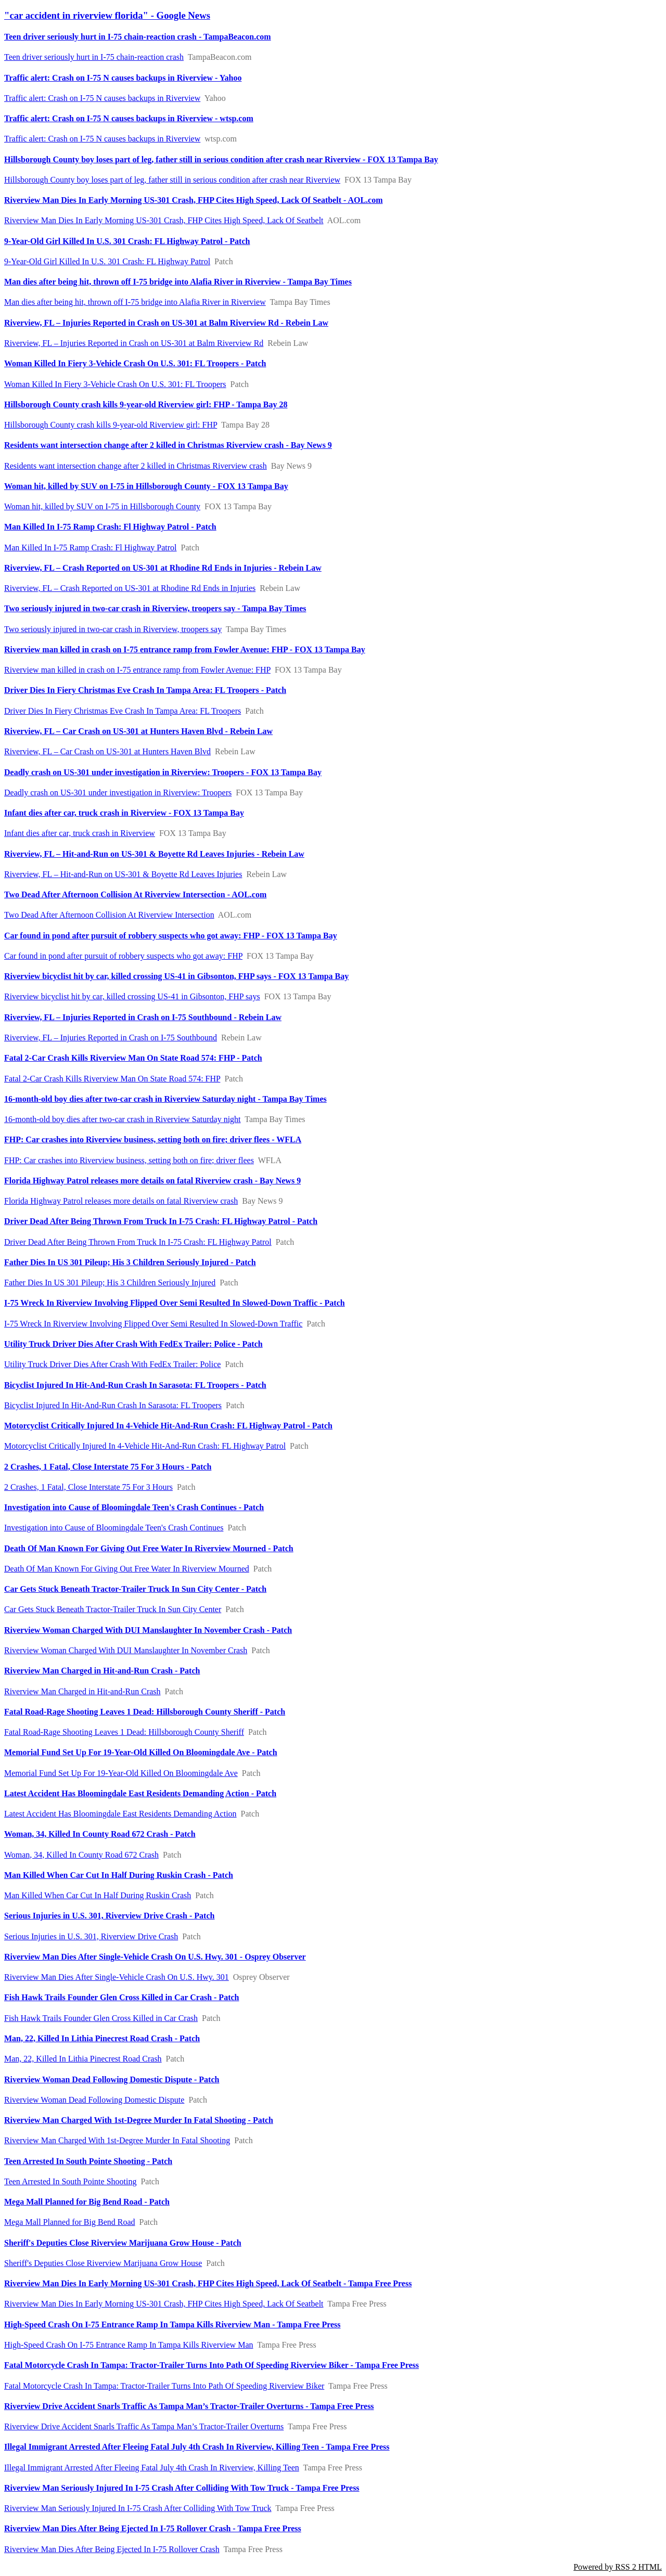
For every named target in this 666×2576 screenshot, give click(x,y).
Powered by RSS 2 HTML (617, 2566)
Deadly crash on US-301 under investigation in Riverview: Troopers (118, 792)
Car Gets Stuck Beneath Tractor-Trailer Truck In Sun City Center (112, 1609)
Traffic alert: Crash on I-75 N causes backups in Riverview (102, 98)
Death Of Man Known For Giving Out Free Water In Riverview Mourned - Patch (148, 1548)
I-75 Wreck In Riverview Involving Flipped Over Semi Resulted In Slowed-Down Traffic (153, 1323)
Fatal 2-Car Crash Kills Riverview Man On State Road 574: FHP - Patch (133, 1057)
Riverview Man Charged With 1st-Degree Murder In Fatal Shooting (117, 2140)
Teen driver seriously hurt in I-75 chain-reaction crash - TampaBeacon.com (137, 36)
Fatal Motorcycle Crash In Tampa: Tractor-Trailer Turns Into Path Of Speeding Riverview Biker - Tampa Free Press (211, 2365)
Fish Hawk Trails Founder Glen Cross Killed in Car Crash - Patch (121, 1997)
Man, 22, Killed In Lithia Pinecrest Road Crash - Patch (102, 2038)
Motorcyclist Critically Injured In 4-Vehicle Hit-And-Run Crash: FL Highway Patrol (145, 1445)
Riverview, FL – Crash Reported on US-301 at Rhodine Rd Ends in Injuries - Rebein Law (163, 567)
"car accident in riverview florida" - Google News (107, 15)
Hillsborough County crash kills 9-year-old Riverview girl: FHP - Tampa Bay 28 (145, 404)
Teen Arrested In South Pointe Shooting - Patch (88, 2161)
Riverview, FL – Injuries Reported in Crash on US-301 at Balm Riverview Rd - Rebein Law (166, 322)
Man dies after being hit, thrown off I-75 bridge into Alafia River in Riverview (135, 302)
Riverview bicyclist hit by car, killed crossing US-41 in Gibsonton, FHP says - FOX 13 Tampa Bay (176, 976)
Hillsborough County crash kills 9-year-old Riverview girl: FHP (110, 424)
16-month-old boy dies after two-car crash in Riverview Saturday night (122, 1119)
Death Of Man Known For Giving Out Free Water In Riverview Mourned (126, 1568)
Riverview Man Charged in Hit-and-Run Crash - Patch (102, 1670)
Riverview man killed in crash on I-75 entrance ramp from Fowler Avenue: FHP (137, 669)
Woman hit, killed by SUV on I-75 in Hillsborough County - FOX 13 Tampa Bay (146, 486)
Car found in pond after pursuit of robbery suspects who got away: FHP (123, 955)
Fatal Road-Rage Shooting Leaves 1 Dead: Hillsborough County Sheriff (124, 1732)
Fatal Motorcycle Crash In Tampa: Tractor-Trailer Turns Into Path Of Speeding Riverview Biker (164, 2385)
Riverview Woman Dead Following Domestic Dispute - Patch (111, 2079)
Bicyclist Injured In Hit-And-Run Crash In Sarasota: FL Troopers (113, 1405)
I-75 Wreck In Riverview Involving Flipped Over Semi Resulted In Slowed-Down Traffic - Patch (174, 1302)
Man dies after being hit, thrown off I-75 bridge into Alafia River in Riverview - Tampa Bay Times (178, 281)
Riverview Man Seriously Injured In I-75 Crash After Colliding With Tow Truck (138, 2508)
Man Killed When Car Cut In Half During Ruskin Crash (97, 1895)
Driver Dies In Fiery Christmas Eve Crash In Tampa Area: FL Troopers (122, 710)
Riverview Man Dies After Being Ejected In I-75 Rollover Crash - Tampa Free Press (152, 2528)
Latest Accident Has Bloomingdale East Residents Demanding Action (120, 1813)
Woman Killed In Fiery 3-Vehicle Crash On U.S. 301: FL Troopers (115, 384)
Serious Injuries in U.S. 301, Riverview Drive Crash (91, 1936)
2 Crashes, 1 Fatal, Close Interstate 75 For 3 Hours (88, 1487)
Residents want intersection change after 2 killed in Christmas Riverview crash (135, 465)
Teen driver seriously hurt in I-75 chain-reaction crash (94, 57)
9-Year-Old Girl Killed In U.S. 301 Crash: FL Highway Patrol (107, 261)
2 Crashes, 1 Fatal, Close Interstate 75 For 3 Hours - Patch (107, 1466)
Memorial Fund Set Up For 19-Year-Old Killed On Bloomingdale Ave (121, 1773)
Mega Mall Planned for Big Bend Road (69, 2222)
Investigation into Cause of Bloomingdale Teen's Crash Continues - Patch (134, 1507)
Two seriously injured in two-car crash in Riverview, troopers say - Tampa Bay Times (155, 608)
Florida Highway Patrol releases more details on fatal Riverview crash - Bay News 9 (152, 1180)
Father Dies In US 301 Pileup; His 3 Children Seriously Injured (109, 1282)
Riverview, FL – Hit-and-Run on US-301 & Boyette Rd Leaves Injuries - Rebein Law (154, 853)
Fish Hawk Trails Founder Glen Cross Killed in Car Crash (101, 2018)
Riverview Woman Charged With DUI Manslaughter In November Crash (125, 1650)
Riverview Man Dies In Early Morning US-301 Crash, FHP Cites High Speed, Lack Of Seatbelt (164, 220)
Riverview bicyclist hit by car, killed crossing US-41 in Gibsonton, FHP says (132, 996)
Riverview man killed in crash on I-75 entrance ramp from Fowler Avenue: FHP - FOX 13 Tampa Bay (184, 649)
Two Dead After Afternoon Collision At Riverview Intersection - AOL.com (135, 894)
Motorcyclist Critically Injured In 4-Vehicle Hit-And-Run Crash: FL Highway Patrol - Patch (168, 1425)
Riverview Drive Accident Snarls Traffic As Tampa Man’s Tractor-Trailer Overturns (144, 2426)
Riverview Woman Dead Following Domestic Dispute (94, 2099)
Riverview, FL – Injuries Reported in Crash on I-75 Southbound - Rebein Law (142, 1017)
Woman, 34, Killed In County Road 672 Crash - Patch (100, 1834)
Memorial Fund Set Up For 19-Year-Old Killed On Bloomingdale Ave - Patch (140, 1752)
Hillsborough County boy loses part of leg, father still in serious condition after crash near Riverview (172, 179)
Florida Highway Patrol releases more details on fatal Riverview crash (121, 1200)
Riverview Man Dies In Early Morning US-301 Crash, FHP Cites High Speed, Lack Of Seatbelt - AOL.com (193, 200)
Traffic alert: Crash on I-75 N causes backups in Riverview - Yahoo (122, 77)
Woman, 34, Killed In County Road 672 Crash (81, 1854)
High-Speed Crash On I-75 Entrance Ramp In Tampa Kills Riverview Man (128, 2344)
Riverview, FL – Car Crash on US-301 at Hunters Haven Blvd (107, 751)
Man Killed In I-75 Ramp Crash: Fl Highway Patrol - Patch (110, 526)
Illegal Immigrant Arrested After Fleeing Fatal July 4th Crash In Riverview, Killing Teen (151, 2467)
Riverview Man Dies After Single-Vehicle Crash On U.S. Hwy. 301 (116, 1977)
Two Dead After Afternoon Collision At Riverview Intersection (109, 914)
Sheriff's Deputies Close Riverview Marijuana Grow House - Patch (122, 2242)
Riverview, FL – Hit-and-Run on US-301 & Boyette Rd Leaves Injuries (123, 874)
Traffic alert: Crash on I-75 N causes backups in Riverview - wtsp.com (128, 118)
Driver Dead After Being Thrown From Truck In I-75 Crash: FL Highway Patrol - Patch (160, 1221)
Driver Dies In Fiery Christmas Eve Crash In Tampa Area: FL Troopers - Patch (145, 690)
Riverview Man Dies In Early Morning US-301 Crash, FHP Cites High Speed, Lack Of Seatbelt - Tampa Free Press (208, 2283)
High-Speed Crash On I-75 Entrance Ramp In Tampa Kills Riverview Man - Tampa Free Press (172, 2324)
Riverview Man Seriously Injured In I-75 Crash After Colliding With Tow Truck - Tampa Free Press (182, 2487)
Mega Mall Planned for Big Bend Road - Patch (87, 2201)
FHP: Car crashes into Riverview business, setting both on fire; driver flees (129, 1160)
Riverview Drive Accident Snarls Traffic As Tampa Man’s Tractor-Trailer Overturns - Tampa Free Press (189, 2406)
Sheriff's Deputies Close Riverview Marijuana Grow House (103, 2263)
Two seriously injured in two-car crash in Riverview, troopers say (113, 629)
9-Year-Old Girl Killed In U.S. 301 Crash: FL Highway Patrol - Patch (127, 241)
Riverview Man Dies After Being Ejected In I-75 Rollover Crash (112, 2549)
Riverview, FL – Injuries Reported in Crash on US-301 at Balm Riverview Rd (133, 343)
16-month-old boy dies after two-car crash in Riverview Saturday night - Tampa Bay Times (165, 1098)
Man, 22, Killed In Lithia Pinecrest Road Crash (83, 2058)
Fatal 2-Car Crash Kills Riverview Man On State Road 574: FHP (112, 1078)
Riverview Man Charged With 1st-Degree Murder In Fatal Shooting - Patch (138, 2120)
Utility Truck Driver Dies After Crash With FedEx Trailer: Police (112, 1364)
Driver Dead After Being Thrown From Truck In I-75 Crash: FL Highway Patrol (138, 1242)
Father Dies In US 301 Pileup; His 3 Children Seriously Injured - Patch (130, 1262)
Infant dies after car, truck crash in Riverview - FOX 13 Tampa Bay (124, 812)
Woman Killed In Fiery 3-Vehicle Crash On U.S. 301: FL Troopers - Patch (135, 363)
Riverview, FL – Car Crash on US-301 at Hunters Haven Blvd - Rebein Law (138, 731)
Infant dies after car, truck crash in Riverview (79, 833)
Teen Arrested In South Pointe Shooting (70, 2181)
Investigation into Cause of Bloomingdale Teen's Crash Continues (113, 1527)
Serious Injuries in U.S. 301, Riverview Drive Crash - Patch (109, 1915)
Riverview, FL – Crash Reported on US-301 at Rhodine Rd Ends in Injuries (129, 588)
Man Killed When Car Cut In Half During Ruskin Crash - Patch (118, 1875)
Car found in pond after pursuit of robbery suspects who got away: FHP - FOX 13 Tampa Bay (170, 935)
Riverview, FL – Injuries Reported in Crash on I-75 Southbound (110, 1037)
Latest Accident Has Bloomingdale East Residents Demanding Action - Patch (140, 1793)
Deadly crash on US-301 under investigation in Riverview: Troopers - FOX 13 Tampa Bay (163, 772)
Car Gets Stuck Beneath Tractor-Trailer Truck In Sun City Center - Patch (135, 1589)
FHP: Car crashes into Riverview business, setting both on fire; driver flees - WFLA (152, 1139)
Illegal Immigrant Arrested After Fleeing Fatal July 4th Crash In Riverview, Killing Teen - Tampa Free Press (197, 2446)
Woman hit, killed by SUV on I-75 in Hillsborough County (102, 506)
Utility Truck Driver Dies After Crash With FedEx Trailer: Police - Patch (133, 1343)
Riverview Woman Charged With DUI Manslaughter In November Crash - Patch (148, 1630)
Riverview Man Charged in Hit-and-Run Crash (82, 1691)
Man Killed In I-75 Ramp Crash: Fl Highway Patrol (90, 547)
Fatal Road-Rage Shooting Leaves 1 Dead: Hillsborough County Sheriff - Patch (144, 1711)
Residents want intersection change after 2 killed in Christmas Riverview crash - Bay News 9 (168, 445)
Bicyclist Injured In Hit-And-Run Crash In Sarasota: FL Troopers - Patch (135, 1385)
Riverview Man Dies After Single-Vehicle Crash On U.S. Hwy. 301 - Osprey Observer (155, 1956)
